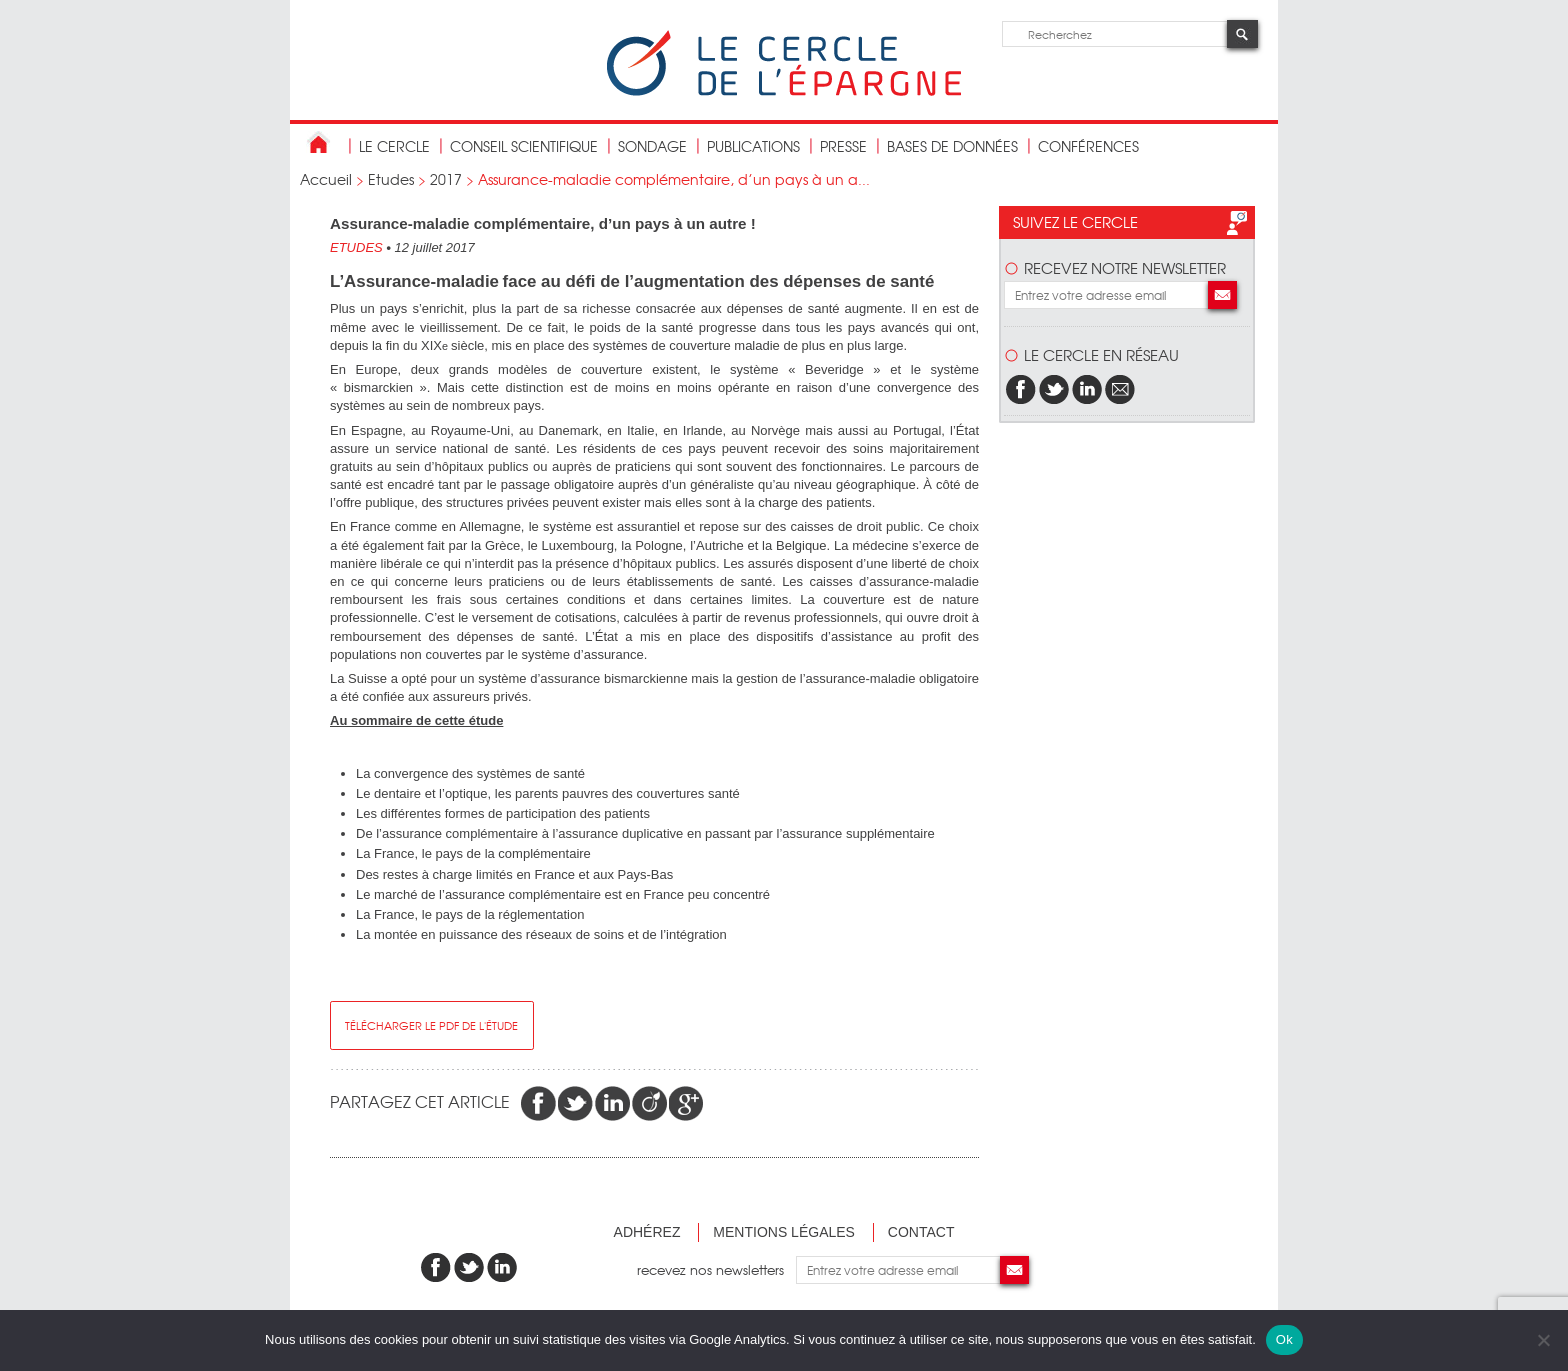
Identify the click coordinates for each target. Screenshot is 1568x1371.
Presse (843, 146)
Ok (1284, 1339)
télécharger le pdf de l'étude (431, 1025)
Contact (921, 1232)
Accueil (326, 179)
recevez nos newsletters (716, 1269)
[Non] (1543, 1340)
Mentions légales (784, 1232)
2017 (446, 179)
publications (753, 146)
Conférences (1088, 146)
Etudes (391, 179)
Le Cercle (394, 146)
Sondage (652, 146)
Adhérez (647, 1232)
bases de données (952, 146)
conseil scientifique (524, 146)
